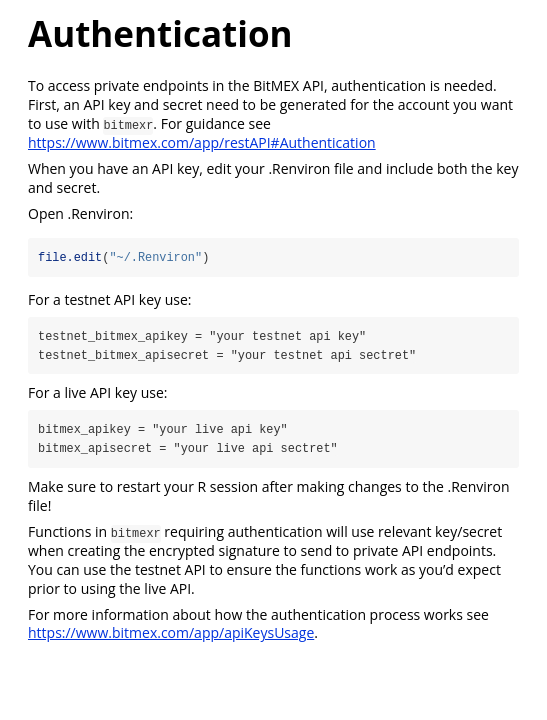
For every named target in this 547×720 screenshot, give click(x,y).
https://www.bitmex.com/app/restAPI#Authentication (202, 142)
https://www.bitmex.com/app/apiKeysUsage (171, 633)
